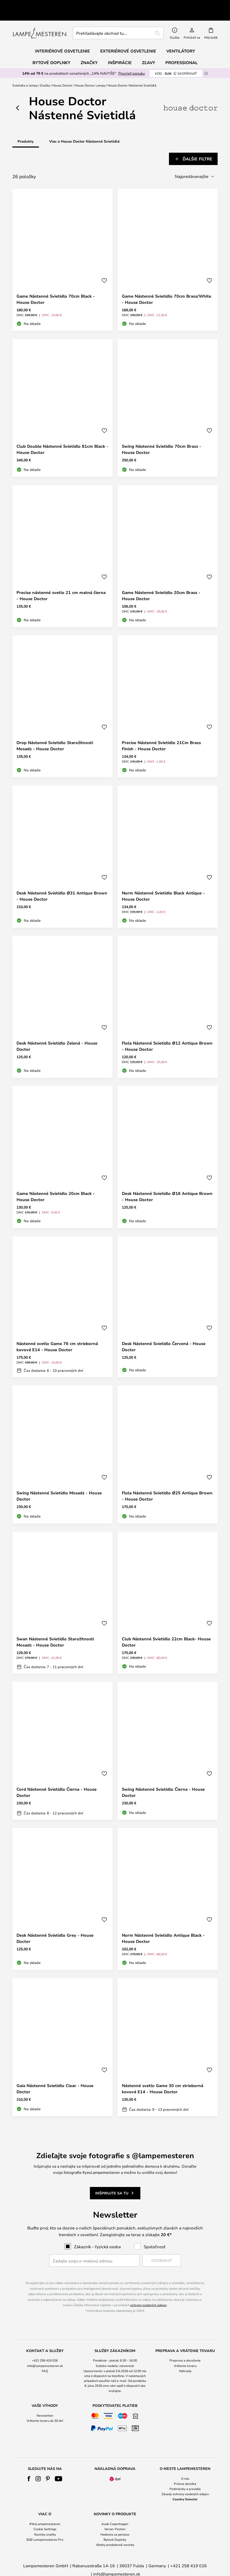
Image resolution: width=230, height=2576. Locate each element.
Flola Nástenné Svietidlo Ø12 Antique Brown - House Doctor (167, 1034)
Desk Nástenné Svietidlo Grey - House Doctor (54, 1926)
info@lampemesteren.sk (45, 2353)
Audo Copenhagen (114, 2511)
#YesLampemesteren (44, 2511)
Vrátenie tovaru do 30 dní (45, 2408)
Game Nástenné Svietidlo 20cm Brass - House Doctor (161, 583)
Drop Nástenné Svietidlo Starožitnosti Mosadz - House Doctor (54, 733)
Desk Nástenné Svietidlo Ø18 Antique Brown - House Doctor (167, 1184)
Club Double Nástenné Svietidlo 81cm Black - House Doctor (62, 437)
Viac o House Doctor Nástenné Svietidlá (84, 129)
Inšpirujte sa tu (112, 2180)
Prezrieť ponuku (131, 61)
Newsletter (45, 2403)
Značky (45, 73)
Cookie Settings (44, 2516)
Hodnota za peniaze (114, 2522)
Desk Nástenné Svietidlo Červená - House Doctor (164, 1334)
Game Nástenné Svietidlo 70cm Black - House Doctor (55, 287)
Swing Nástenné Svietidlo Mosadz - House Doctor (59, 1483)
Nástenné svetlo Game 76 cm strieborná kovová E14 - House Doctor (57, 1334)
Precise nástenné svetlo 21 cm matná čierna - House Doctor (61, 583)
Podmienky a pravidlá (185, 2476)
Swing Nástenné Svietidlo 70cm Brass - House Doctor (161, 437)
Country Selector (185, 2487)
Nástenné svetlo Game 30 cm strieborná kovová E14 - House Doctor (162, 2076)
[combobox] (118, 21)
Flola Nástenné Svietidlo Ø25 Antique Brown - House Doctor (167, 1483)
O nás (185, 2466)
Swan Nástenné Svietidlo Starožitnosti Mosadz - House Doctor (55, 1629)
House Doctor (62, 73)
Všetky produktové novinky (115, 2532)
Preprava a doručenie (185, 2348)
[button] (104, 268)
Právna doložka (185, 2471)
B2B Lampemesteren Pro (45, 2527)
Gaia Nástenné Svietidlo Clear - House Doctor (54, 2076)
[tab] (29, 147)
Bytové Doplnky (115, 2527)
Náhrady (185, 2358)
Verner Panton (114, 2516)
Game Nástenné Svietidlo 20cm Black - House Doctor (55, 1184)
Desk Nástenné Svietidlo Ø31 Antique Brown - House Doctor (61, 884)
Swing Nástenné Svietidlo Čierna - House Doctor (163, 1780)
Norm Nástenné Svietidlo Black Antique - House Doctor (163, 884)
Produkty (26, 129)
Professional (181, 51)
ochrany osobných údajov (148, 2292)
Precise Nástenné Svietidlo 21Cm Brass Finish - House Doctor (161, 733)
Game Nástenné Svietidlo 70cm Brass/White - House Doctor (166, 287)
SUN (176, 61)
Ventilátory (180, 39)
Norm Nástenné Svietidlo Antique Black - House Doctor (163, 1926)
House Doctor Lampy (90, 73)
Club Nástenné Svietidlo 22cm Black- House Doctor (166, 1629)
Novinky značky (45, 2522)
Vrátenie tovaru (185, 2353)
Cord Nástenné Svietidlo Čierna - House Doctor (56, 1780)
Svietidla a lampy (25, 73)
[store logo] (39, 21)
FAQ (45, 2358)
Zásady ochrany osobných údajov (185, 2481)
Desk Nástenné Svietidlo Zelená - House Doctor (56, 1034)
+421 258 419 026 (45, 2348)
